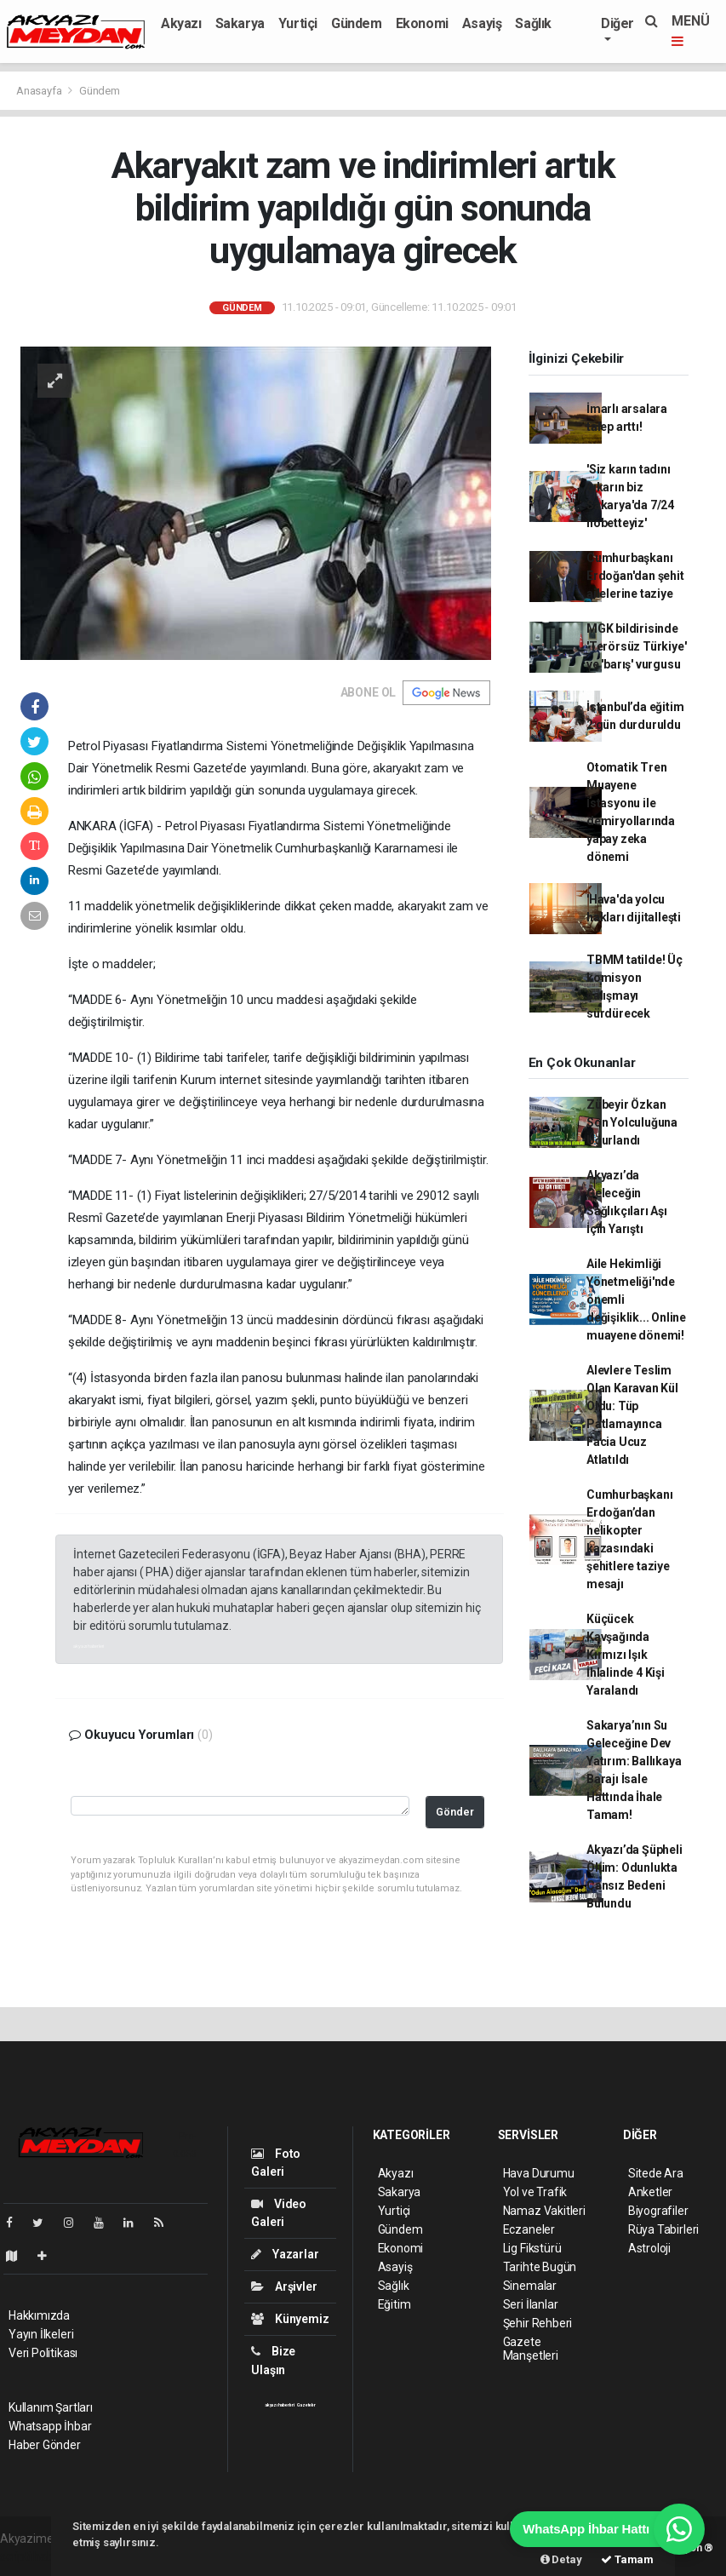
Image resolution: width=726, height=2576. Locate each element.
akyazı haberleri (88, 1646)
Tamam (627, 2559)
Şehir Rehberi (538, 2323)
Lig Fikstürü (532, 2248)
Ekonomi (422, 23)
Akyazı (181, 23)
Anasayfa (40, 90)
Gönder (455, 1811)
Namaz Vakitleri (544, 2210)
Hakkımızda (39, 2315)
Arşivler (284, 2286)
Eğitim (394, 2304)
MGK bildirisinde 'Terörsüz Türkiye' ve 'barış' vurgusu (636, 646)
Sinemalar (530, 2285)
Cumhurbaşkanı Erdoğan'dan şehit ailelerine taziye (635, 575)
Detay (561, 2559)
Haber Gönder (45, 2445)
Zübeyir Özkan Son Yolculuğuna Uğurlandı (631, 1122)
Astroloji (649, 2248)
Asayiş (482, 23)
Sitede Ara (655, 2173)
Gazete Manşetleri (530, 2348)
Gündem (356, 23)
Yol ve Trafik (535, 2192)
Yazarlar (284, 2254)
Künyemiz (290, 2319)
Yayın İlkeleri (41, 2334)
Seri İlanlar (530, 2304)
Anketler (650, 2192)
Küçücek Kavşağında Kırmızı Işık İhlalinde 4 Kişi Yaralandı (625, 1654)
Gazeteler (306, 2404)
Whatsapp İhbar (50, 2426)
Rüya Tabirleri (663, 2229)
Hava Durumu (539, 2173)
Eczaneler (529, 2229)
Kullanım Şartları (51, 2407)
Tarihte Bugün (540, 2267)
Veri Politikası (43, 2353)
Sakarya (240, 23)
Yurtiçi (297, 23)
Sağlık (533, 23)
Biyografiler (658, 2210)
